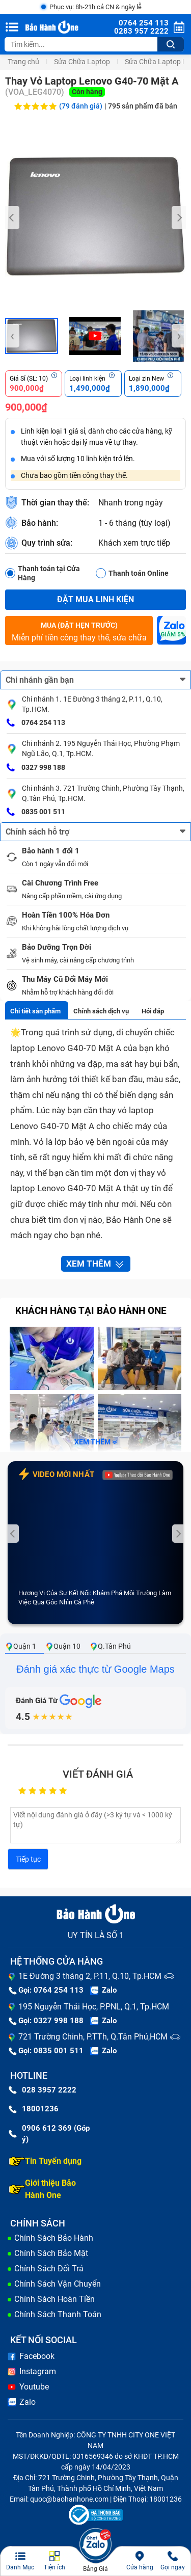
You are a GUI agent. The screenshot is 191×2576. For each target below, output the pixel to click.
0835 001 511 (36, 812)
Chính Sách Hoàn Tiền (54, 2299)
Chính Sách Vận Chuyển (57, 2284)
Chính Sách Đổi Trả (49, 2268)
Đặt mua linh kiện (95, 599)
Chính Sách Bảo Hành (53, 2238)
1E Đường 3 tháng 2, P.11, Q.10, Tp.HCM (89, 1976)
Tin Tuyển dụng (45, 2161)
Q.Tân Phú (110, 1646)
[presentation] (12, 217)
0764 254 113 (36, 723)
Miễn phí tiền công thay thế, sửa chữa (79, 630)
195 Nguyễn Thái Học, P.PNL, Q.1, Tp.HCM (93, 2006)
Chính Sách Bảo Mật (51, 2253)
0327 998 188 (36, 768)
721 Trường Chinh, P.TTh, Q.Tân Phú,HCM (93, 2037)
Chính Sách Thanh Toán (57, 2314)
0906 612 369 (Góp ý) (49, 2134)
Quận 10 (62, 1646)
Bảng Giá (95, 2568)
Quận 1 (20, 1646)
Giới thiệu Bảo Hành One (42, 2189)
